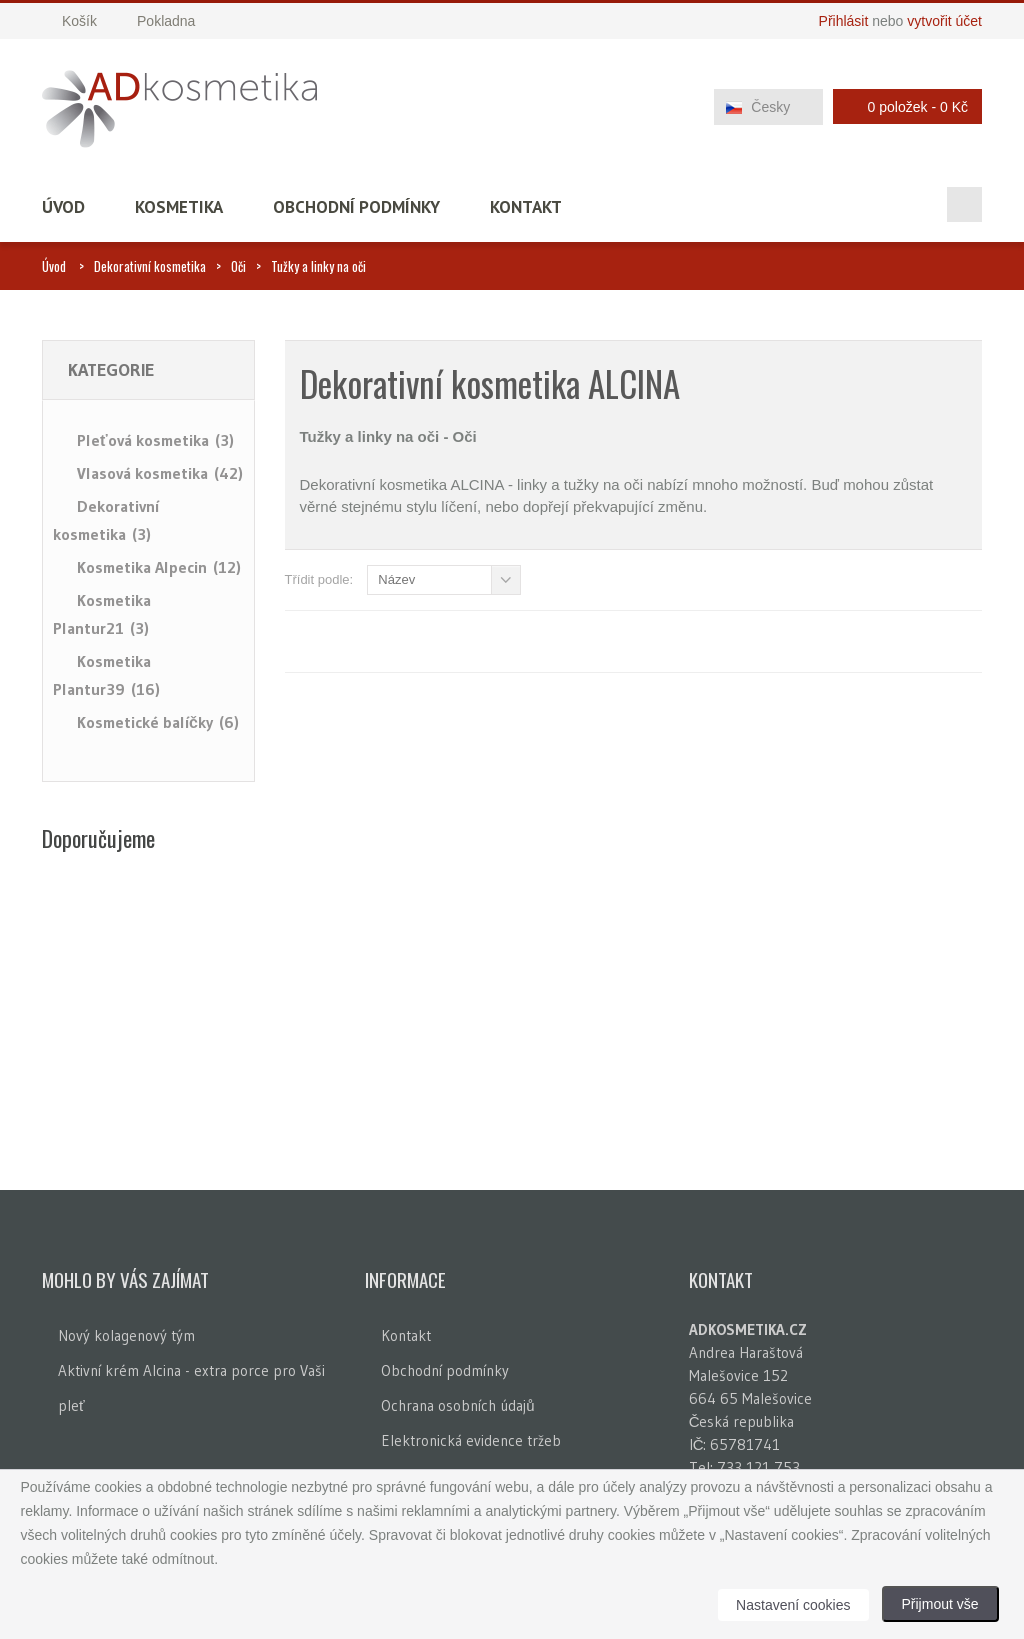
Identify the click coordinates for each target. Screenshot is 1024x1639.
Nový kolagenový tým (126, 1335)
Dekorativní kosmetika (150, 266)
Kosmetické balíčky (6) (158, 722)
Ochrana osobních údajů (457, 1405)
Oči (238, 266)
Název (396, 579)
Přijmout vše (940, 1604)
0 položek (902, 106)
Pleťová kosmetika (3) (155, 440)
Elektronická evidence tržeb (471, 1440)
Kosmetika (179, 207)
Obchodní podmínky (356, 207)
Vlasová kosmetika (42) (160, 473)
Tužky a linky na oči (318, 266)
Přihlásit (844, 21)
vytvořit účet (944, 21)
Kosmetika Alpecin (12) (159, 567)
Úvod (63, 207)
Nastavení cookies (793, 1605)
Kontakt (526, 207)
